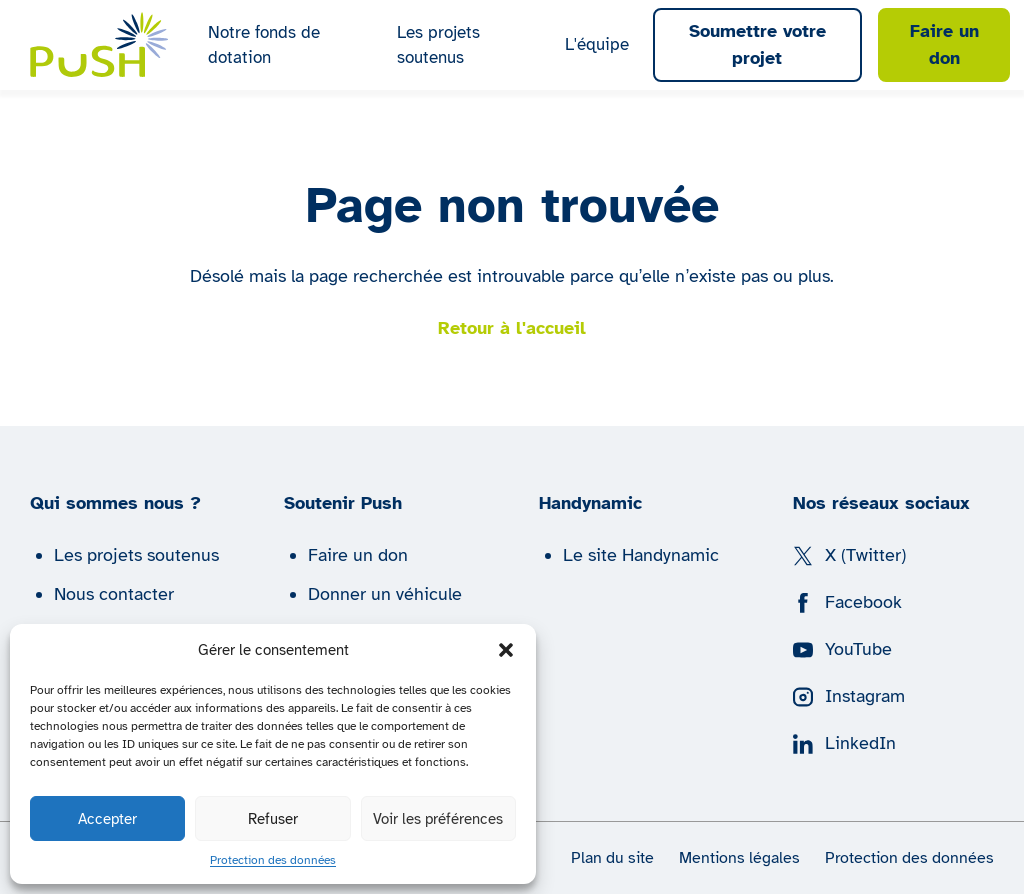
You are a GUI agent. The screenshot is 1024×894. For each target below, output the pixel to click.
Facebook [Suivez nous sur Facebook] (847, 602)
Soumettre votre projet (757, 44)
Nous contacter (114, 594)
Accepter (107, 819)
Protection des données (273, 860)
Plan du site (612, 858)
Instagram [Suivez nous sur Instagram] (849, 696)
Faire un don (944, 44)
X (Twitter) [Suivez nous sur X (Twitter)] (849, 555)
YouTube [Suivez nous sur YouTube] (842, 649)
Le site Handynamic (641, 555)
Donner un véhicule (385, 594)
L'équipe (597, 44)
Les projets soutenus (438, 45)
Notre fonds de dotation (264, 45)
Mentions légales (739, 858)
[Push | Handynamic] (99, 44)
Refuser (273, 819)
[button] (506, 650)
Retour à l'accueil (512, 328)
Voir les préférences (438, 819)
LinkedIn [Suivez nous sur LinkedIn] (844, 743)
